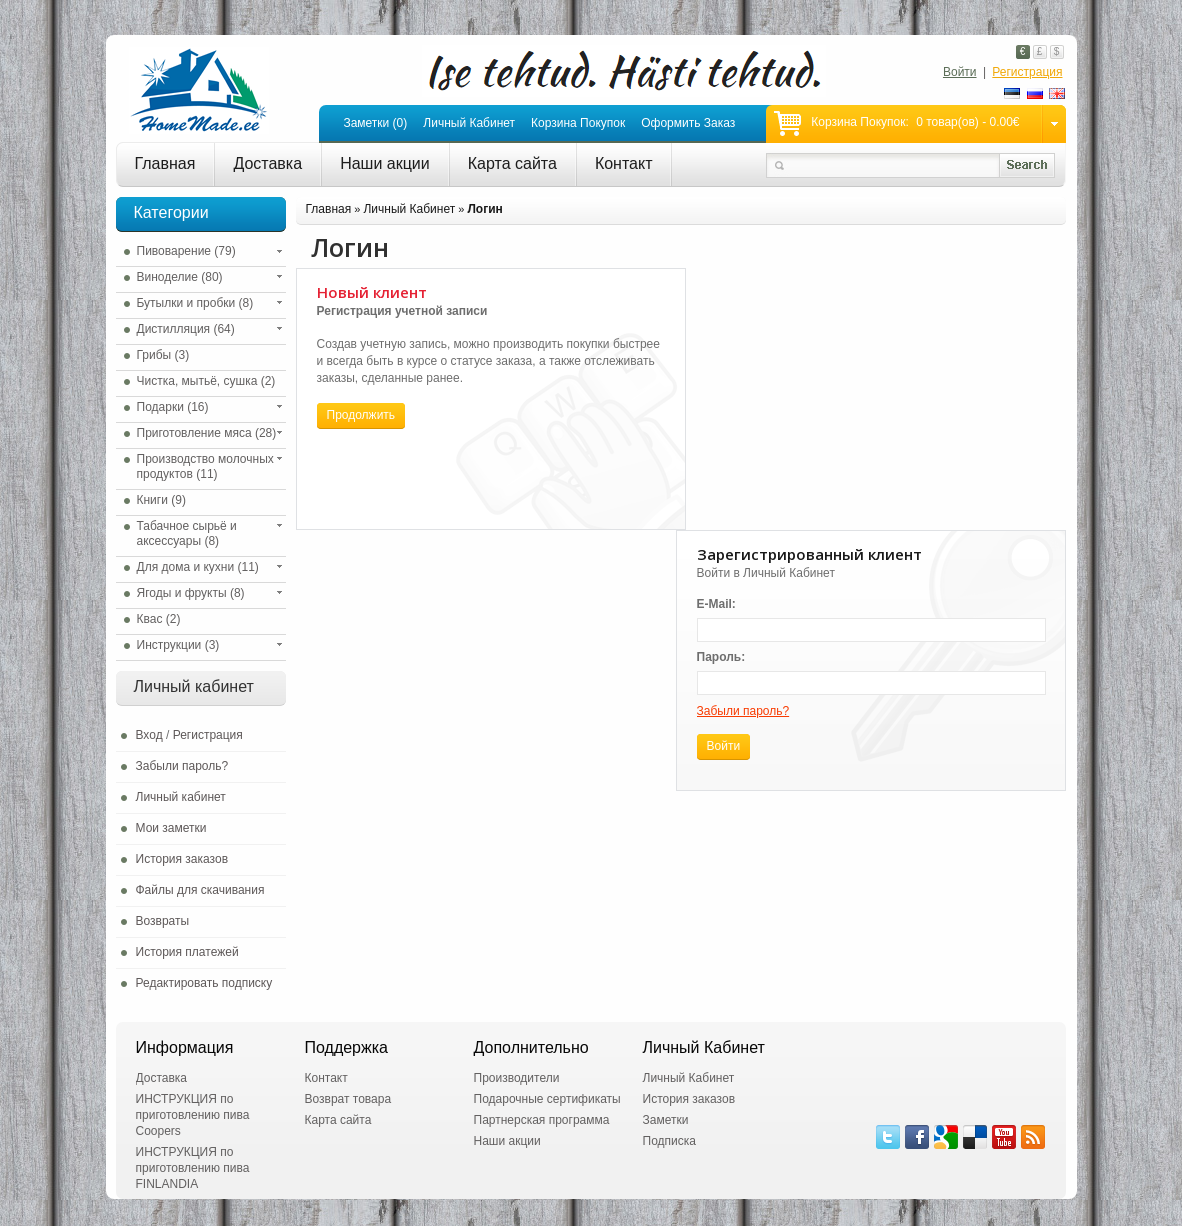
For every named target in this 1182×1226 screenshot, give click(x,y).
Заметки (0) (375, 123)
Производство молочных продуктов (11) (205, 466)
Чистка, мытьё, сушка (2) (206, 381)
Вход (149, 735)
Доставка (267, 163)
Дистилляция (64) (186, 329)
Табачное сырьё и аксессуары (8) (187, 533)
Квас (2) (159, 619)
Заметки (666, 1120)
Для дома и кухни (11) (198, 567)
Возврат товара (348, 1099)
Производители (517, 1078)
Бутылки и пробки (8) (195, 303)
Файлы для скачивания (200, 890)
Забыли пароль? (182, 766)
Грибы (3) (163, 355)
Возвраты (163, 921)
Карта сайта (512, 163)
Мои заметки (171, 828)
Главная (165, 163)
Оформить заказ (688, 123)
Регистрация (1027, 72)
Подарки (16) (173, 407)
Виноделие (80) (180, 277)
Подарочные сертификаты (547, 1099)
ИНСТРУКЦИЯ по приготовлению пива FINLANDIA (193, 1168)
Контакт (624, 163)
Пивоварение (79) (186, 251)
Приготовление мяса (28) (207, 433)
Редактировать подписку (204, 983)
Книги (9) (161, 500)
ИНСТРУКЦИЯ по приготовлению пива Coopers (193, 1115)
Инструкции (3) (178, 645)
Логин (484, 209)
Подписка (669, 1141)
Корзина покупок (578, 123)
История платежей (187, 952)
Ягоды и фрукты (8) (191, 593)
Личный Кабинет (409, 209)
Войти (960, 72)
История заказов (182, 859)
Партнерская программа (542, 1120)
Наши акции (385, 163)
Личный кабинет (469, 123)
